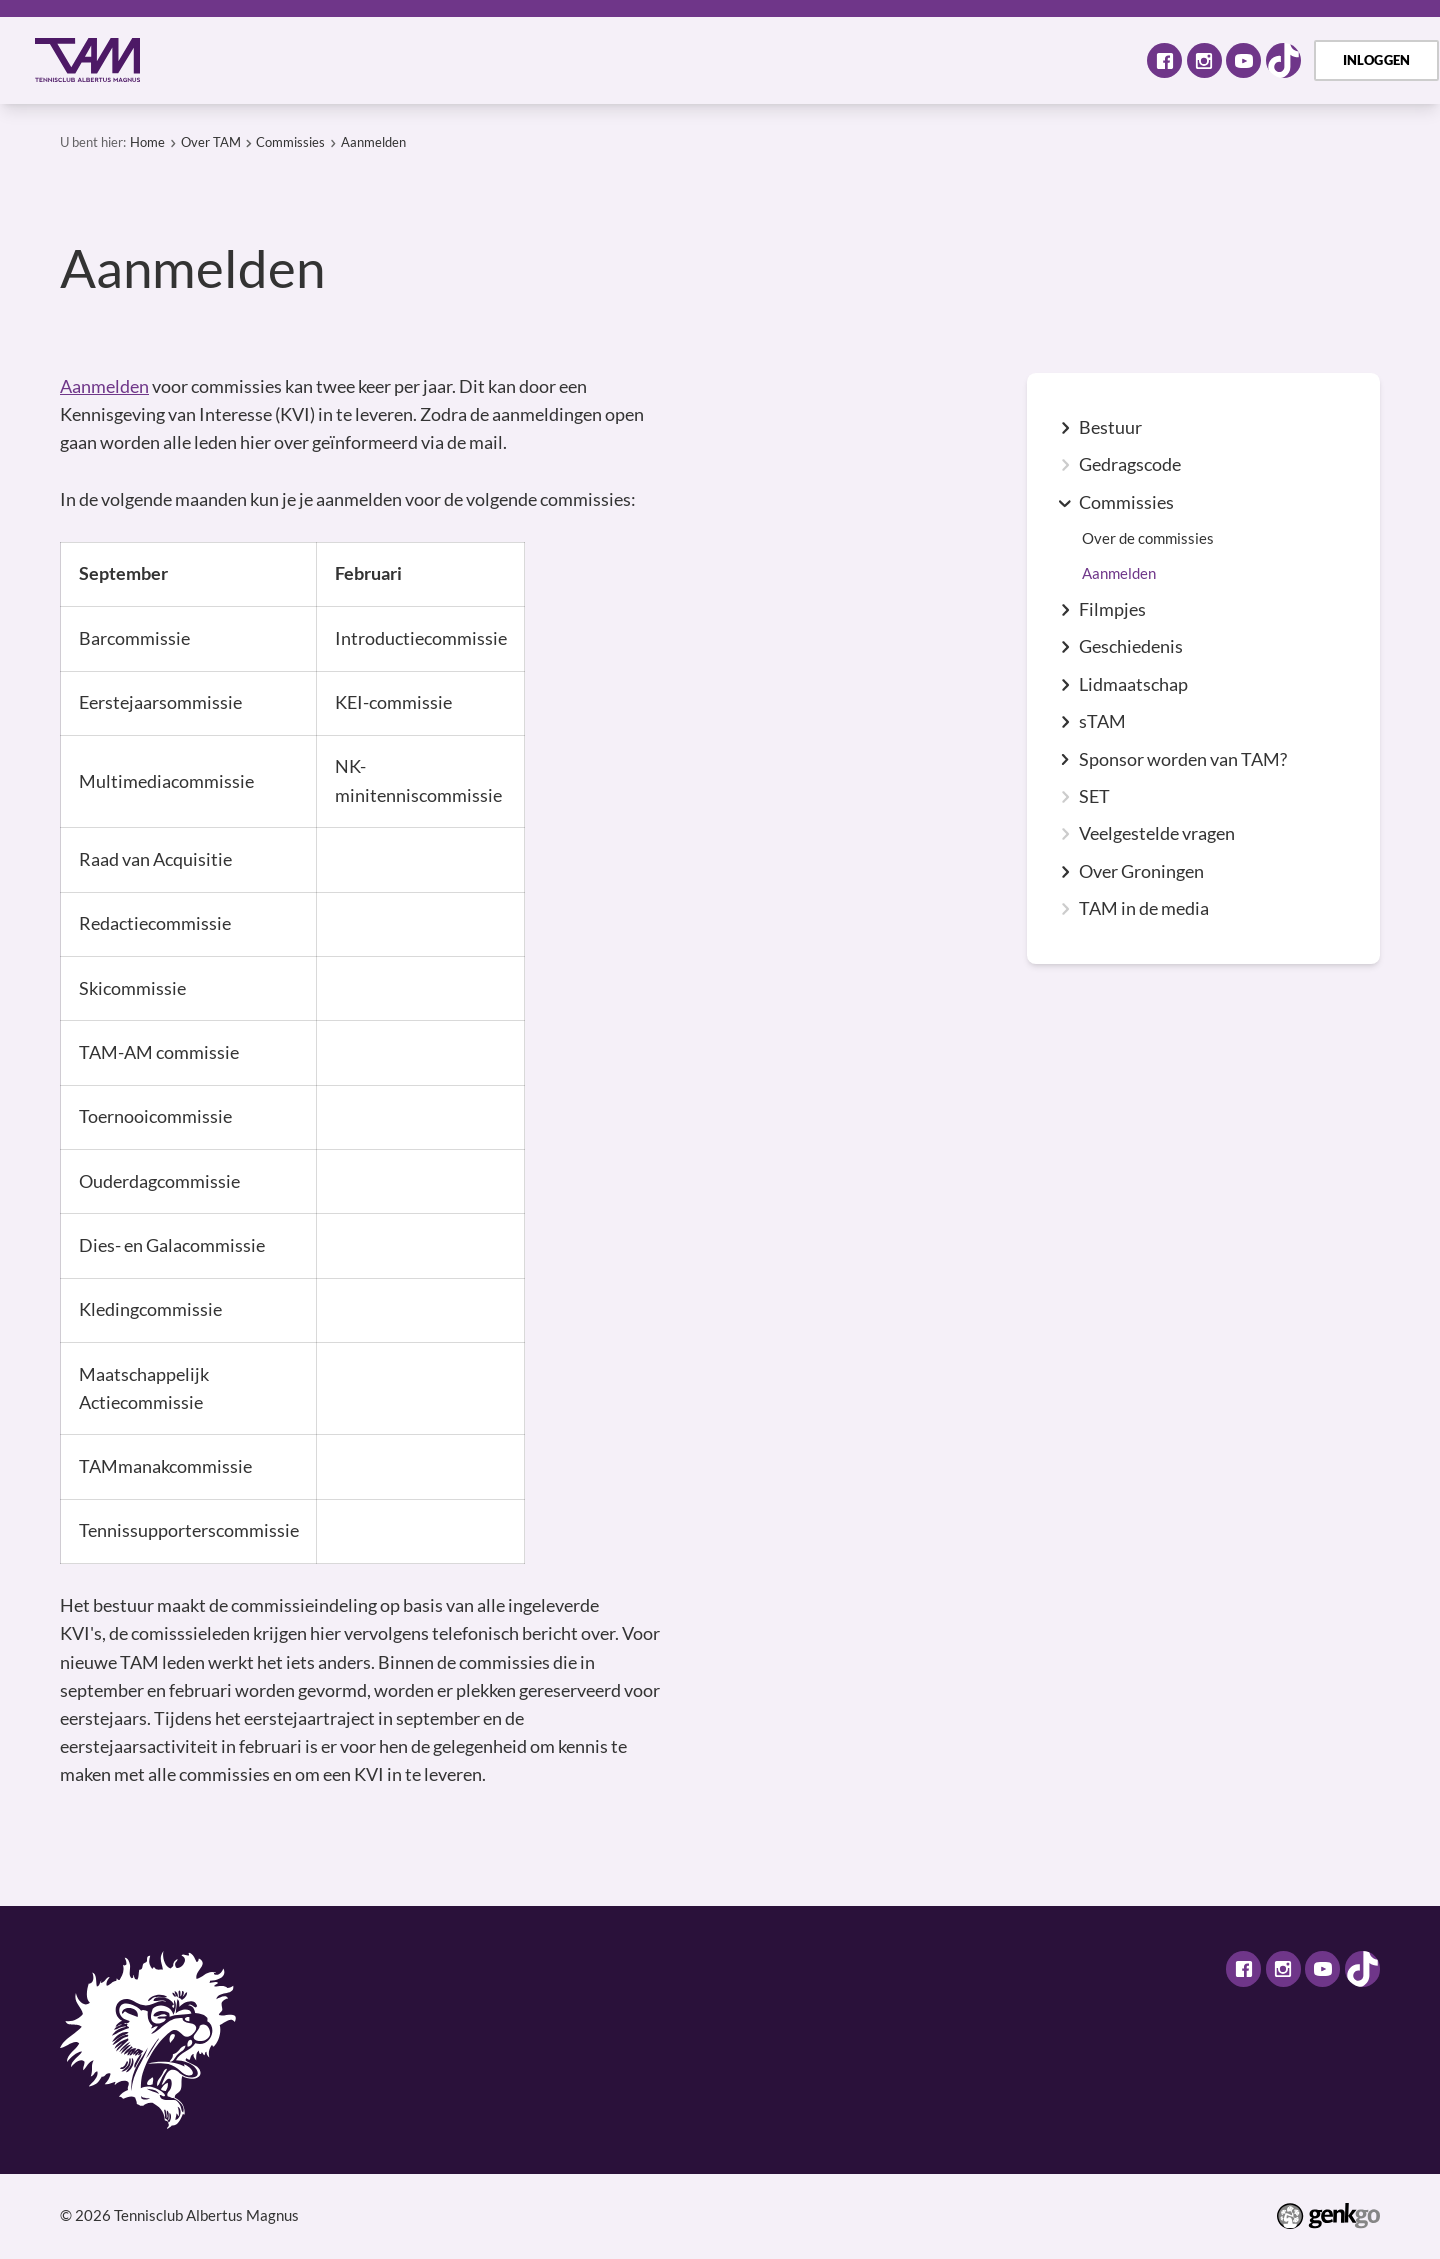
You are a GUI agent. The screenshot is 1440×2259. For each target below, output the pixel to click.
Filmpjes (1112, 610)
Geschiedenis (1131, 647)
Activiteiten (408, 59)
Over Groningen (1141, 872)
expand (1065, 428)
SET (1094, 797)
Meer (1079, 59)
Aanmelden (373, 142)
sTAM (1102, 722)
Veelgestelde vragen (1157, 834)
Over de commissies (1148, 538)
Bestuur (1110, 428)
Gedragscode (1130, 465)
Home (193, 60)
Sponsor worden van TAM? (1183, 760)
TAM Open (865, 59)
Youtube (1243, 60)
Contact (978, 59)
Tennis (519, 59)
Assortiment (735, 59)
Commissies (290, 142)
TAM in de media (1144, 909)
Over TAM (280, 59)
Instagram (1204, 60)
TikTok (1283, 60)
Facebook (1164, 60)
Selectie (615, 59)
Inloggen (1377, 60)
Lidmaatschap (1133, 685)
